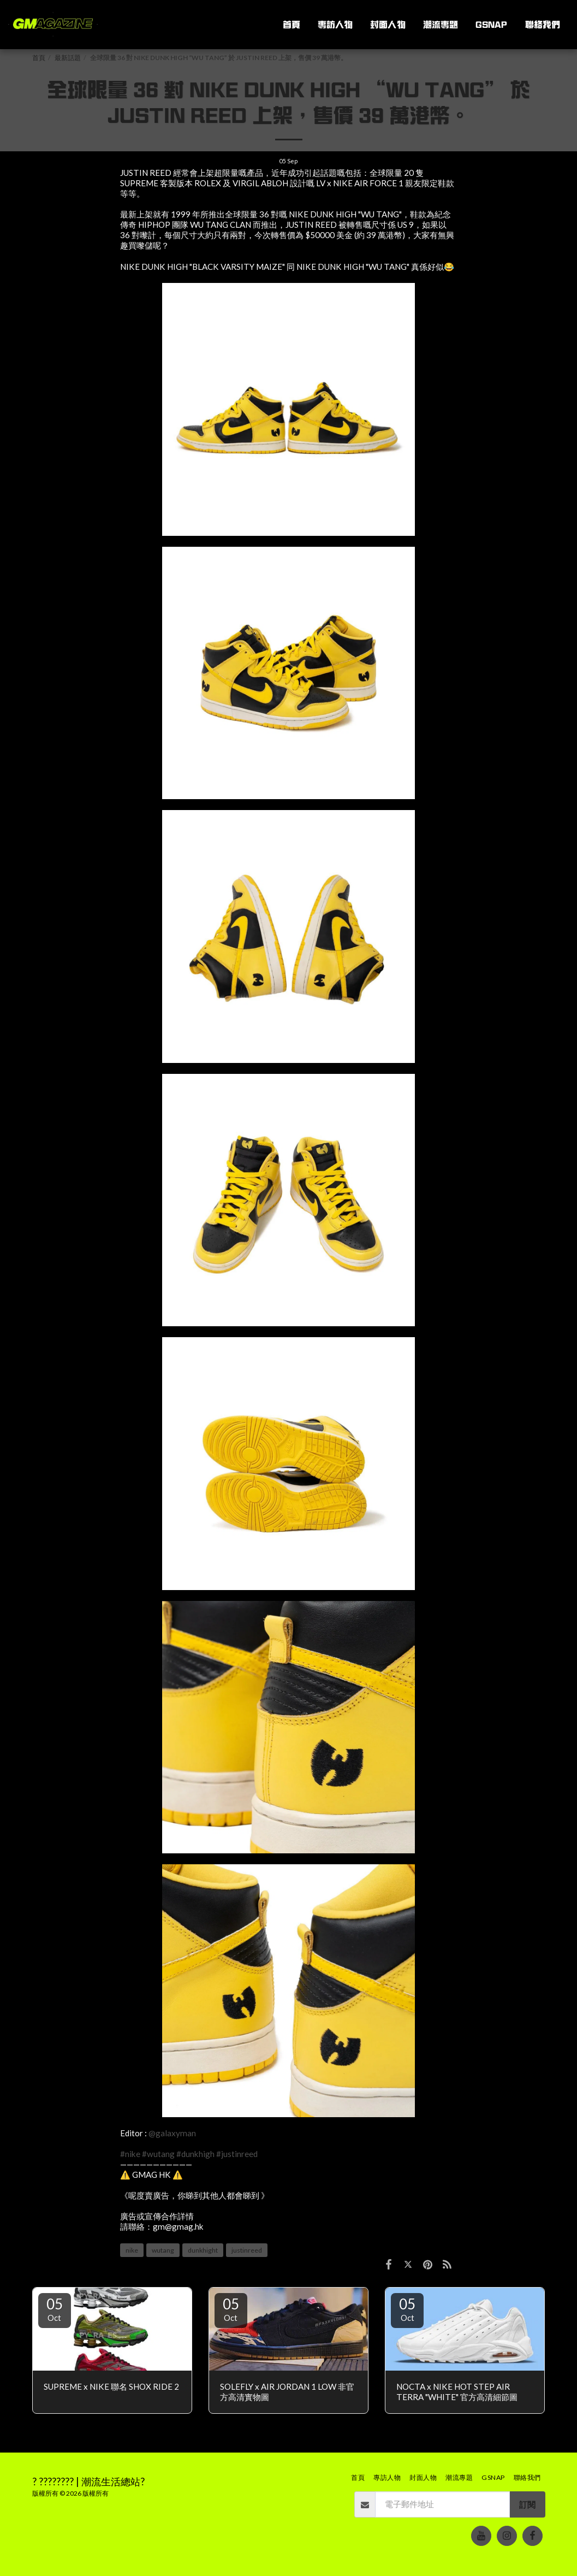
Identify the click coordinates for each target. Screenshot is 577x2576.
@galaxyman (172, 2133)
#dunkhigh (195, 2154)
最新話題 (68, 58)
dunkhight (203, 2250)
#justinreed (237, 2154)
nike (132, 2250)
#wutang (158, 2154)
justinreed (246, 2250)
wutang (163, 2250)
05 (54, 2309)
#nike (130, 2154)
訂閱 (527, 2504)
